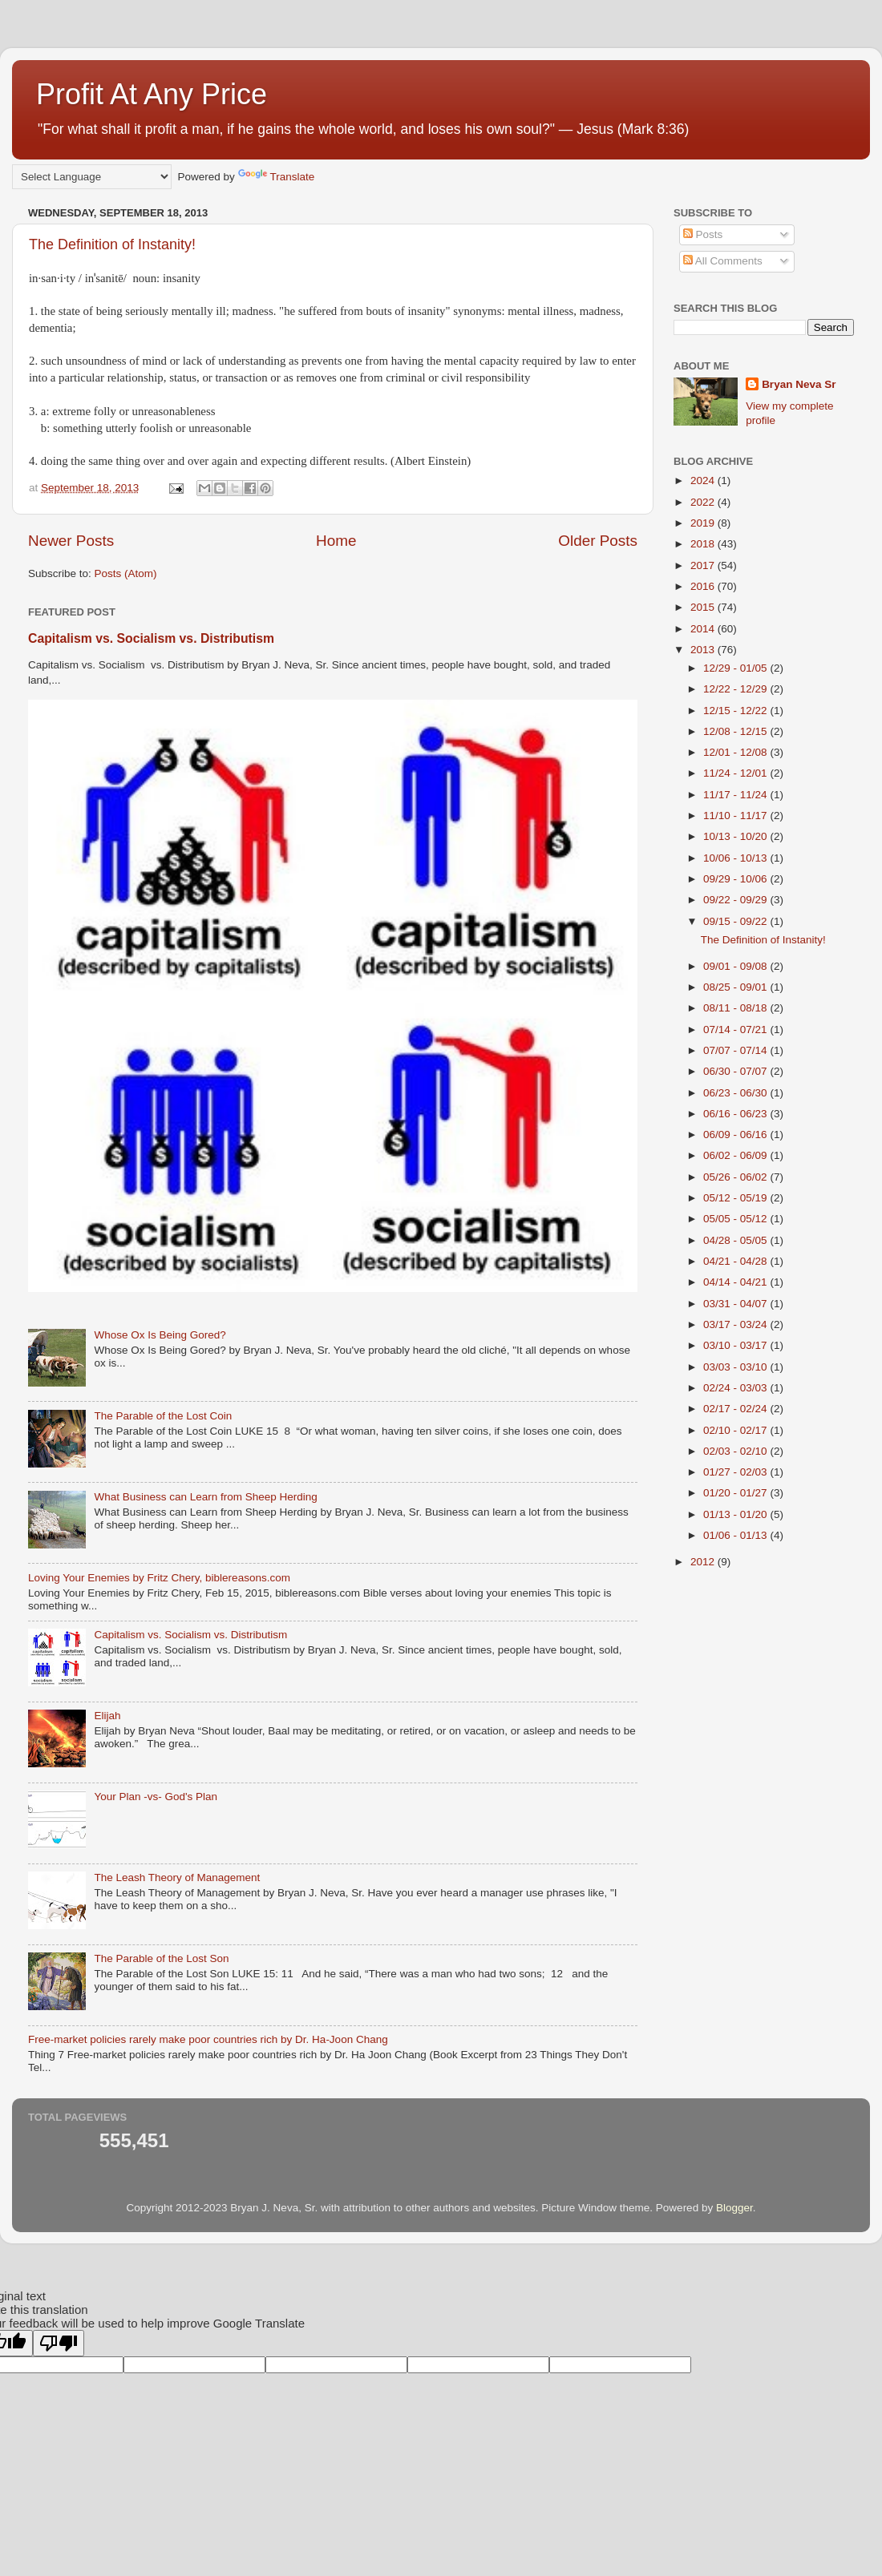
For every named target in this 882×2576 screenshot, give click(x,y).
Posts (703, 234)
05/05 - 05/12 (736, 1219)
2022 (704, 502)
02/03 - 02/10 (736, 1451)
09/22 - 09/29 (736, 900)
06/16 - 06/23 (736, 1114)
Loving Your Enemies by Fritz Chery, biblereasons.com (159, 1578)
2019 (704, 523)
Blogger (734, 2208)
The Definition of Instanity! (112, 244)
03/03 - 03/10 (736, 1367)
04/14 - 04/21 (736, 1282)
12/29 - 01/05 (736, 668)
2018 (704, 544)
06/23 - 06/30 (736, 1093)
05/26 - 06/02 (736, 1177)
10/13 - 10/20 (736, 836)
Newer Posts (71, 540)
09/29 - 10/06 (736, 879)
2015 (704, 607)
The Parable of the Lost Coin (163, 1416)
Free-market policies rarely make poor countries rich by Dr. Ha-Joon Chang (208, 2039)
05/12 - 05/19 (736, 1198)
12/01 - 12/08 (736, 752)
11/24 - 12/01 (736, 773)
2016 (704, 586)
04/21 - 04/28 (736, 1261)
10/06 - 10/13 (736, 858)
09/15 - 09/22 (736, 921)
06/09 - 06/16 (736, 1135)
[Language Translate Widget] (92, 176)
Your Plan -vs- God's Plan (155, 1797)
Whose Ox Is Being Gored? (159, 1335)
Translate (276, 177)
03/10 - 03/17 (736, 1345)
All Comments (723, 261)
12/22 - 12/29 (736, 689)
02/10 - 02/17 (736, 1430)
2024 (704, 480)
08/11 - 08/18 (736, 1008)
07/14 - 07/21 (736, 1030)
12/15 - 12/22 (736, 711)
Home (336, 540)
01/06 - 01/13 (736, 1535)
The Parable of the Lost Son (161, 1958)
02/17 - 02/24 (736, 1409)
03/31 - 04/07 (736, 1304)
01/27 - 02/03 (736, 1472)
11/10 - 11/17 (736, 816)
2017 (704, 565)
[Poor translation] (58, 2343)
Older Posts (597, 540)
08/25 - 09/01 (736, 987)
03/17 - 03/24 (736, 1324)
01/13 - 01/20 (736, 1514)
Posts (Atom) (126, 573)
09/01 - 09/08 (736, 966)
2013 (704, 650)
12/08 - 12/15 (736, 731)
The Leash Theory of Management (177, 1877)
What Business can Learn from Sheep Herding (205, 1497)
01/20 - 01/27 (736, 1493)
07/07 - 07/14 (736, 1050)
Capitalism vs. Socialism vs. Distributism (151, 638)
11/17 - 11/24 (736, 795)
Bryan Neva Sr (798, 384)
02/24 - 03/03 (736, 1388)
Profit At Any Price (151, 94)
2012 (704, 1562)
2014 (704, 629)
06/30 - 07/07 (736, 1071)
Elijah (107, 1716)
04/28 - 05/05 (736, 1240)
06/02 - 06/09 (736, 1155)
